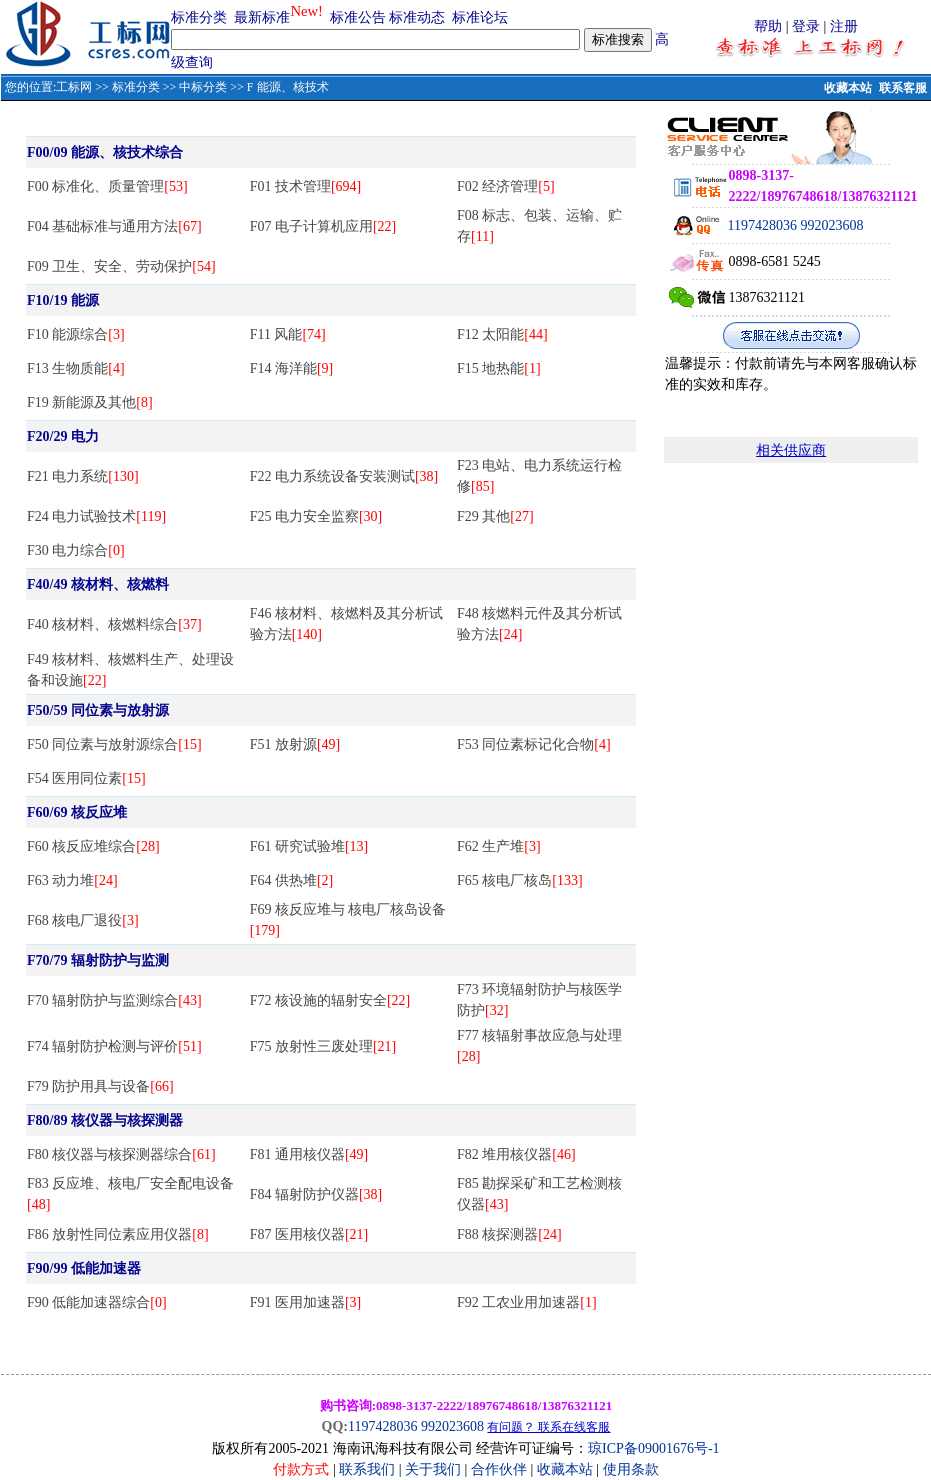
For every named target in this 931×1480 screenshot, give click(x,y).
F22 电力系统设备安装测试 (344, 476)
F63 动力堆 (72, 880)
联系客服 (903, 88)
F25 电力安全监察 (316, 516)
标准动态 (417, 17)
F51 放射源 (295, 744)
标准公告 (358, 17)
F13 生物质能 (76, 368)
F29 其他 (495, 516)
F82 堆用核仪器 (516, 1154)
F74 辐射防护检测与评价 (114, 1046)
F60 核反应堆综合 (93, 846)
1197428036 (762, 225)
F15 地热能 (499, 368)
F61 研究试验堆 (309, 846)
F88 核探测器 (509, 1234)
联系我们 (367, 1469)
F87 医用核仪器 (309, 1234)
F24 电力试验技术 (96, 516)
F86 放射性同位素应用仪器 (118, 1234)
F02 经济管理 (506, 186)
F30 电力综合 (76, 550)
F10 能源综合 (76, 334)
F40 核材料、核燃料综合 (114, 624)
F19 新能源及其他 (90, 402)
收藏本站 (848, 88)
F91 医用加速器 (306, 1302)
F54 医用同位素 (86, 778)
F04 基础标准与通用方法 (114, 226)
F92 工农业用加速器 (527, 1302)
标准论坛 (480, 17)
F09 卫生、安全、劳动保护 (121, 266)
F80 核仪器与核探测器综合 (121, 1154)
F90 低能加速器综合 (97, 1302)
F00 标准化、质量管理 (107, 186)
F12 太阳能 (502, 334)
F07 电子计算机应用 (323, 226)
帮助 (768, 26)
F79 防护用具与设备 (100, 1086)
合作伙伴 (499, 1469)
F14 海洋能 (292, 368)
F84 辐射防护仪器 (316, 1194)
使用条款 (631, 1469)
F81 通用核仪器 (309, 1154)
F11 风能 (288, 334)
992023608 (832, 225)
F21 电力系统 (83, 476)
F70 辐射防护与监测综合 (114, 1000)
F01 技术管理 (306, 186)
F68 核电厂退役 (83, 920)
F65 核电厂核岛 (520, 880)
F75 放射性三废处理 (323, 1046)
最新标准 (262, 17)
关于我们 (435, 1469)
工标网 (74, 87)
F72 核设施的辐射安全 (330, 1000)
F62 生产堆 (499, 846)
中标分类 (203, 87)
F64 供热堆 (292, 880)
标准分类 (199, 17)
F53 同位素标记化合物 (534, 744)
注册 (844, 26)
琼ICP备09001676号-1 (653, 1448)
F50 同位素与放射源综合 (114, 744)
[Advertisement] (791, 703)
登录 (806, 26)
